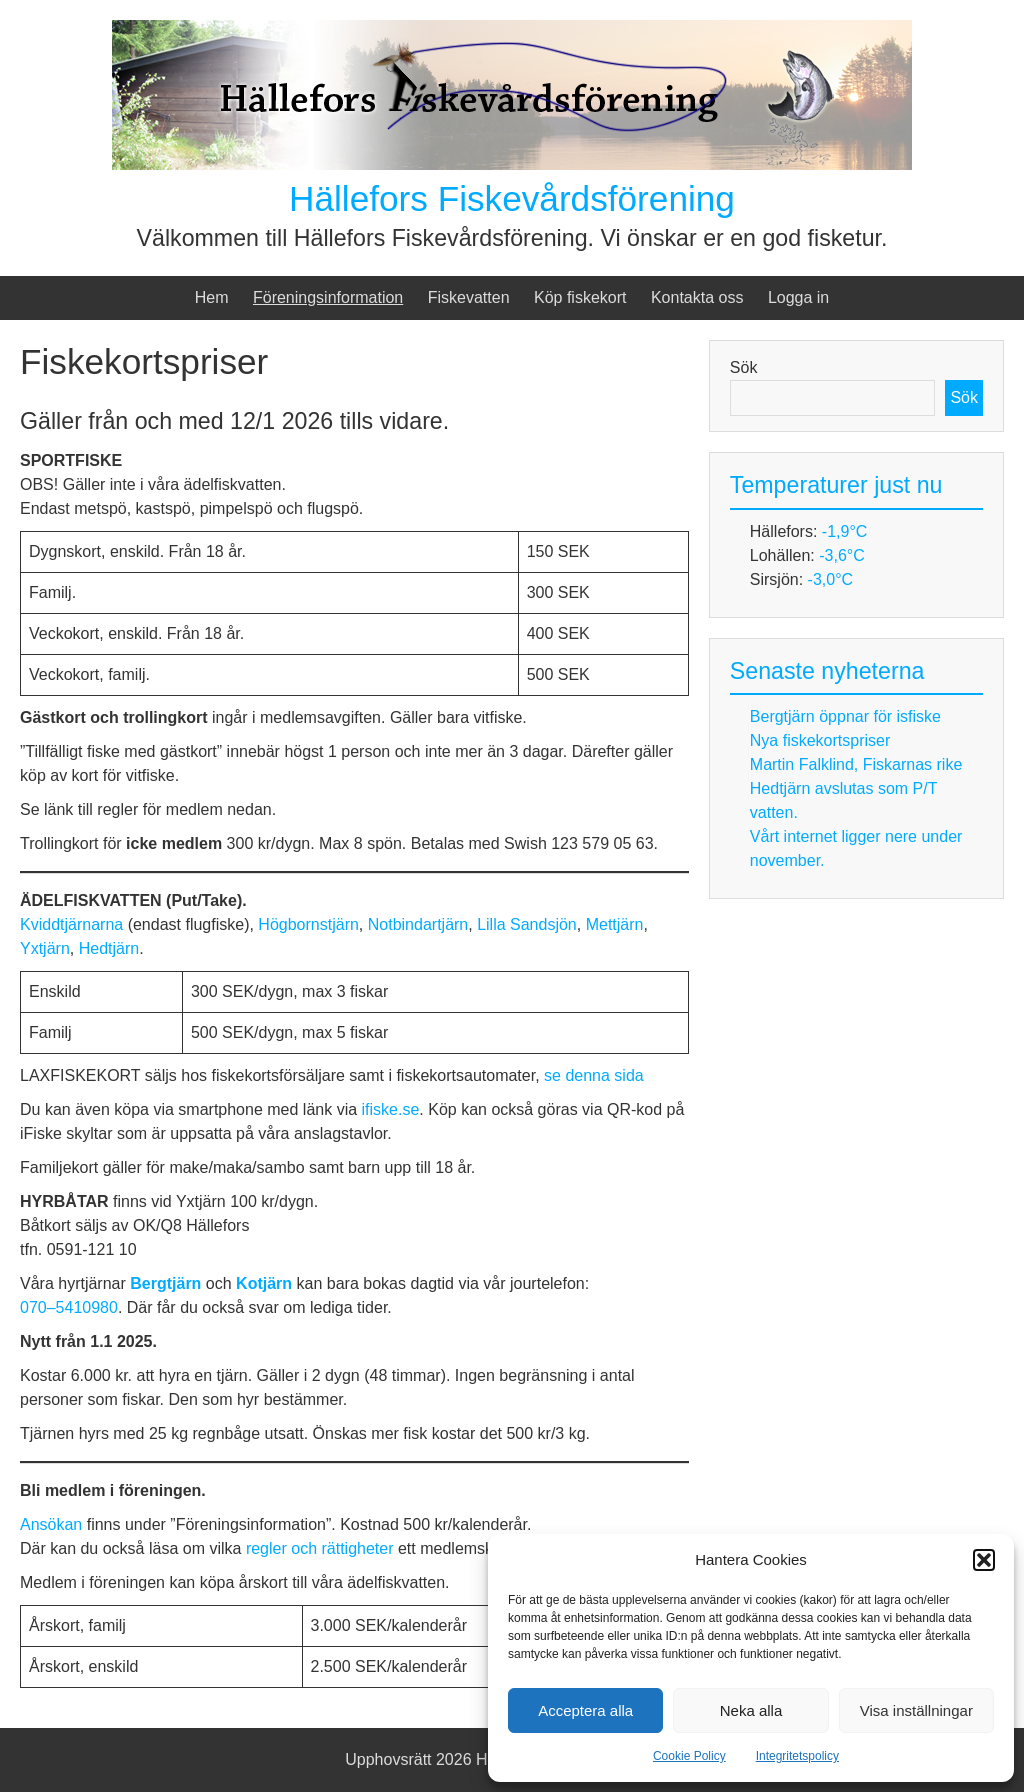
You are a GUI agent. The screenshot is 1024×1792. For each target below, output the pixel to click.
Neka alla (751, 1710)
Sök (744, 367)
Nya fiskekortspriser (820, 740)
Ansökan (53, 1524)
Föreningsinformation (328, 297)
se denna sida (594, 1075)
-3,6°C (842, 555)
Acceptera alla (585, 1710)
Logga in (798, 297)
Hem (212, 297)
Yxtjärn (45, 948)
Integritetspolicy (797, 1756)
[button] (984, 1560)
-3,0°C (831, 579)
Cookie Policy (689, 1756)
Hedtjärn (109, 948)
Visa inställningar (916, 1710)
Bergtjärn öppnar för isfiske (845, 716)
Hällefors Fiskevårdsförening (512, 198)
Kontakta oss (697, 297)
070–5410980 (69, 1307)
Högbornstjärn (308, 924)
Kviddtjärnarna (74, 924)
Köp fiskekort (580, 297)
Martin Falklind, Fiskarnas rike (856, 764)
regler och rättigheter (320, 1548)
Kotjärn (266, 1283)
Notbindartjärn (418, 924)
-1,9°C (845, 531)
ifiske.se (391, 1109)
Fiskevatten (469, 297)
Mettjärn (615, 924)
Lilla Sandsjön (527, 924)
